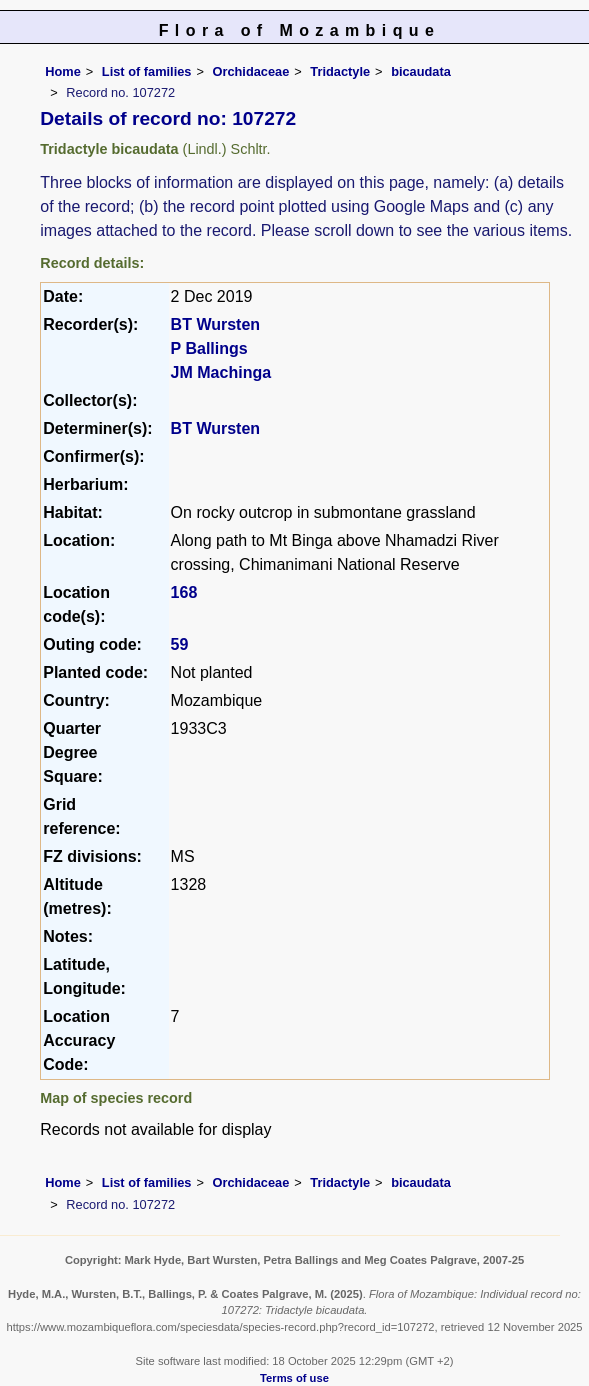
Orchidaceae (250, 71)
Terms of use (294, 1378)
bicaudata (421, 71)
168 (184, 592)
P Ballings (209, 348)
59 (180, 644)
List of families (147, 71)
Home (63, 71)
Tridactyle (340, 71)
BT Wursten (215, 324)
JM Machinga (221, 372)
